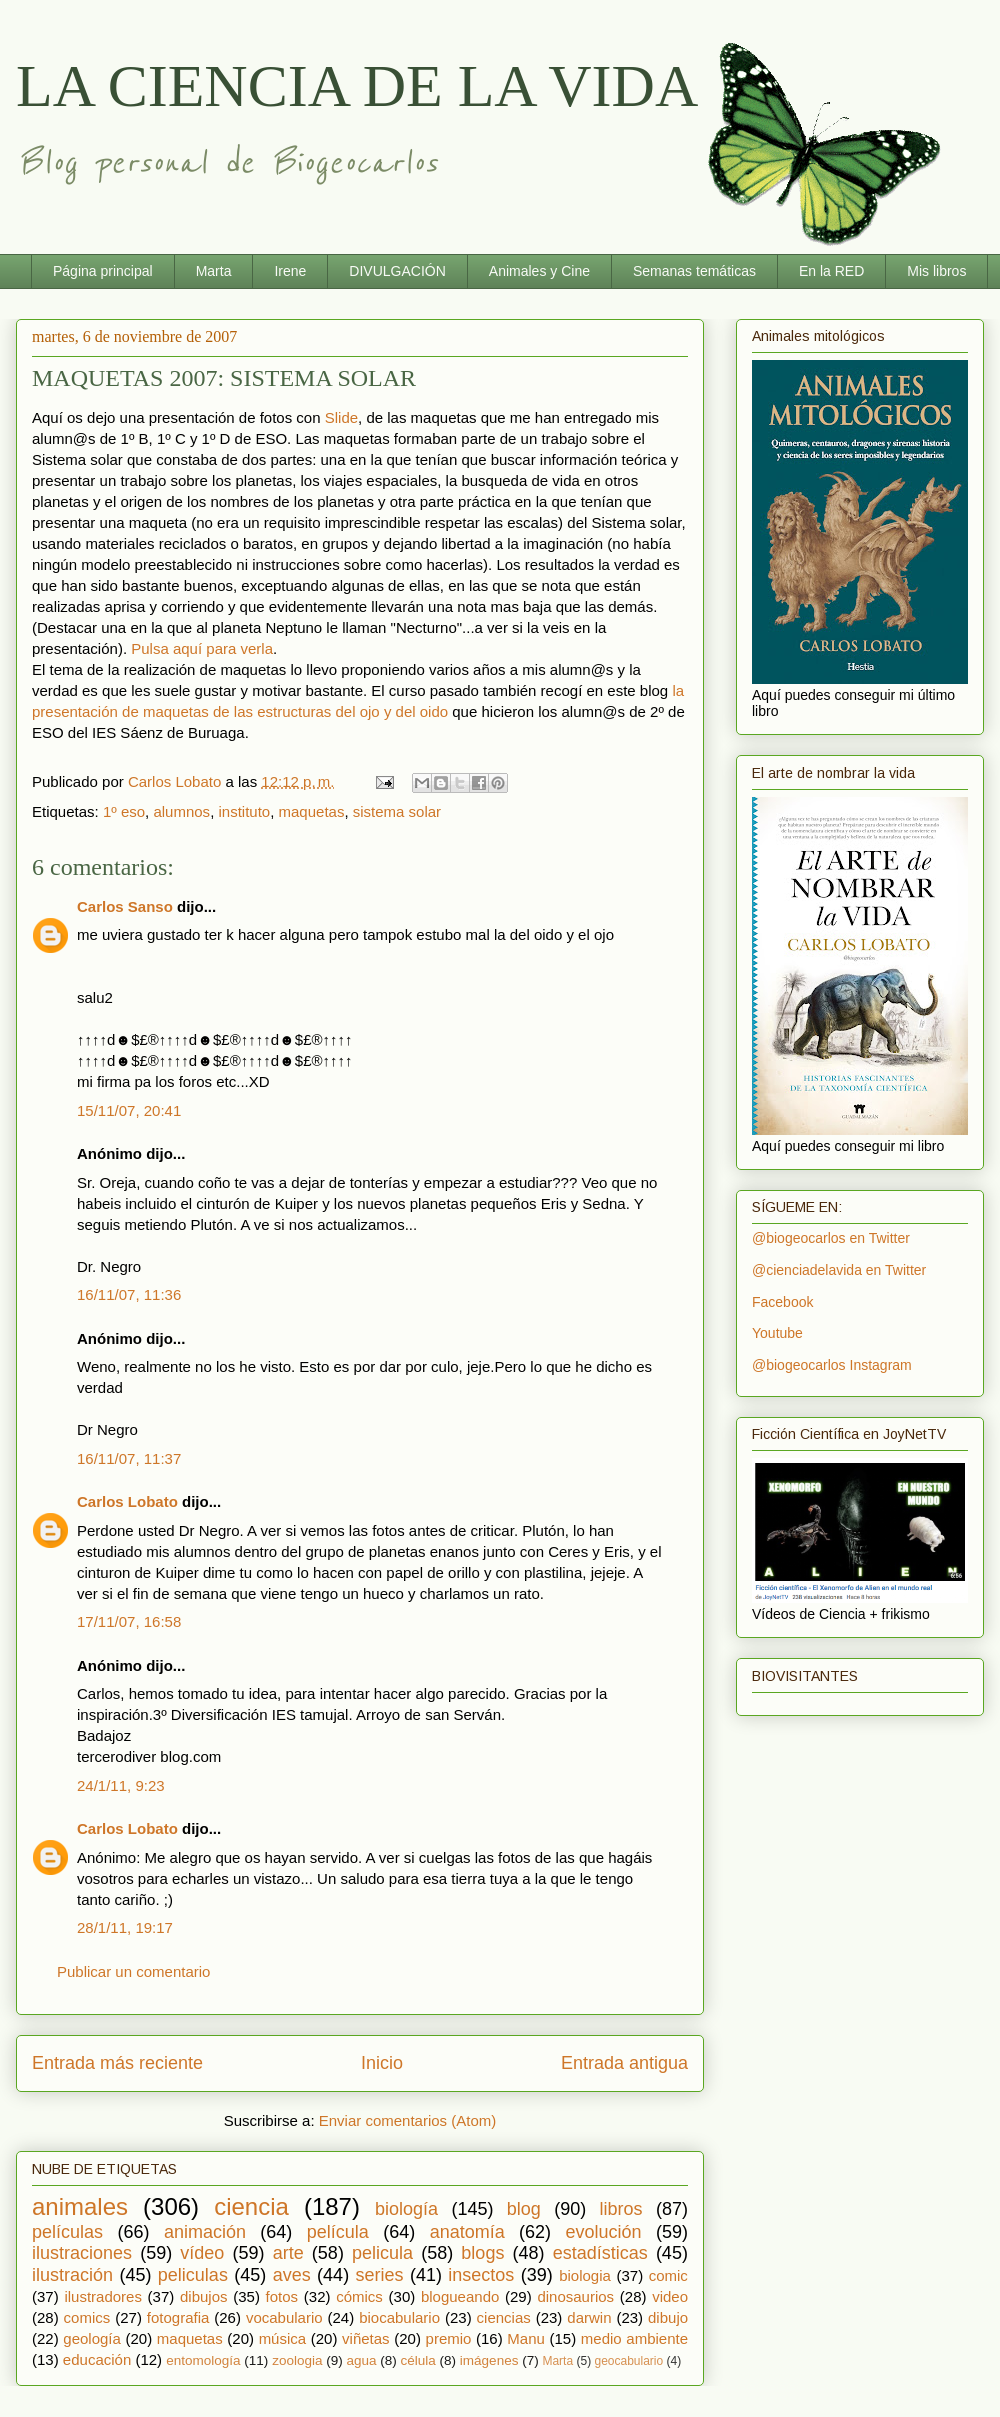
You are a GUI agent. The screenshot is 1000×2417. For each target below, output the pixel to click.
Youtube (777, 1333)
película (338, 2232)
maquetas (312, 811)
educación (97, 2359)
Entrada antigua (624, 2063)
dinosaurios (575, 2296)
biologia (585, 2275)
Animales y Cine (539, 271)
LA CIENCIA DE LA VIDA (357, 86)
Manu (526, 2338)
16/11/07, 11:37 (129, 1458)
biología (406, 2209)
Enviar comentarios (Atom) (408, 2120)
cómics (359, 2296)
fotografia (178, 2317)
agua (361, 2360)
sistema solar (397, 811)
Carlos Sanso (125, 906)
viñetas (366, 2338)
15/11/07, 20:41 (129, 1110)
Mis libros (936, 271)
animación (205, 2232)
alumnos (181, 811)
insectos (481, 2275)
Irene (290, 271)
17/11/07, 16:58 (129, 1621)
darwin (589, 2317)
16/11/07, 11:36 (129, 1294)
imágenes (489, 2360)
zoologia (297, 2360)
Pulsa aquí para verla (202, 648)
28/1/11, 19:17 (125, 1927)
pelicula (382, 2253)
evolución (604, 2232)
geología (92, 2338)
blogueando (460, 2296)
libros (621, 2209)
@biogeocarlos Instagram (832, 1365)
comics (87, 2317)
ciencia (251, 2206)
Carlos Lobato (127, 1501)
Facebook (782, 1302)
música (283, 2338)
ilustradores (103, 2296)
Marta (214, 271)
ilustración (72, 2275)
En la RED (831, 271)
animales (80, 2206)
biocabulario (399, 2317)
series (380, 2275)
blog (524, 2209)
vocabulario (284, 2317)
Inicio (382, 2063)
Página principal (103, 271)
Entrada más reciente (117, 2063)
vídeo (202, 2253)
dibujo (668, 2317)
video (670, 2296)
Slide (341, 417)
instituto (244, 811)
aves (292, 2275)
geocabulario (628, 2361)
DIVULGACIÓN (397, 271)
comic (668, 2275)
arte (288, 2253)
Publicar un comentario (133, 1971)
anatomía (467, 2232)
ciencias (504, 2317)
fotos (282, 2296)
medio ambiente (634, 2338)
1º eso (124, 811)
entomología (203, 2360)
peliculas (193, 2275)
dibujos (204, 2296)
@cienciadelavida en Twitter (839, 1270)
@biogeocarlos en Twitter (831, 1238)
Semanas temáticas (694, 271)
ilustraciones (82, 2253)
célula (418, 2360)
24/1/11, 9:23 (121, 1785)
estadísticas (600, 2253)
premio (449, 2338)
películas (67, 2232)
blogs (482, 2253)
